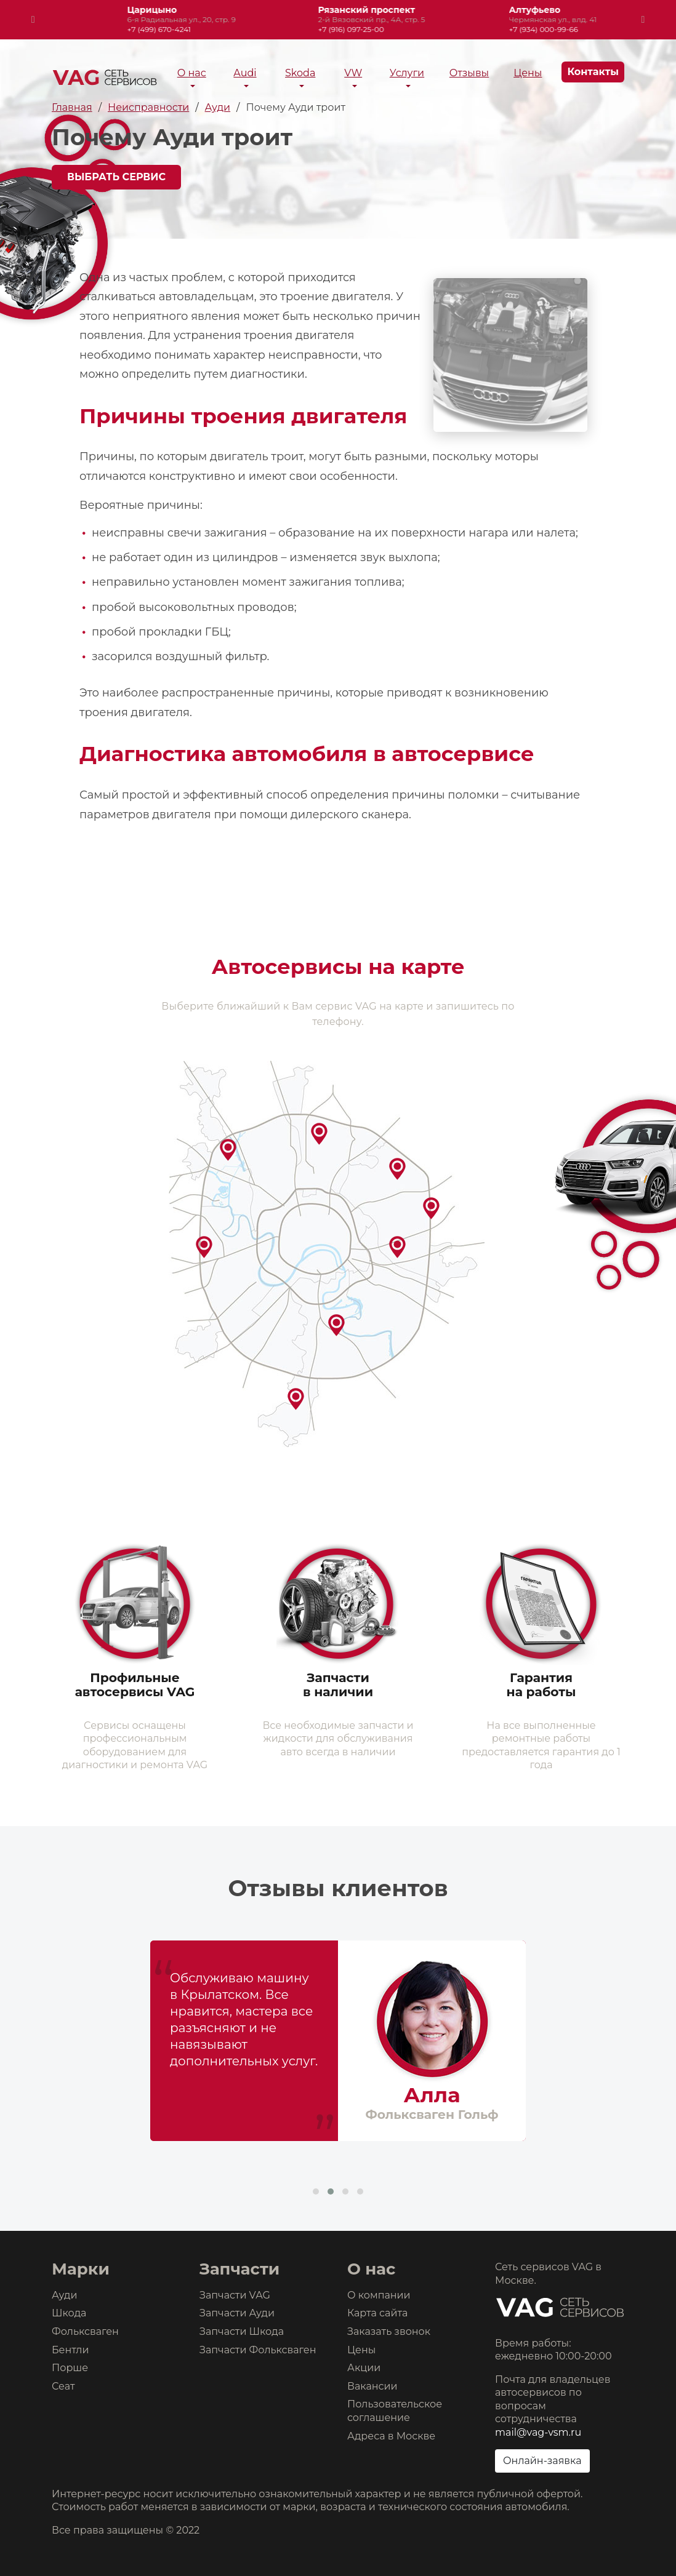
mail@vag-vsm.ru (538, 2432)
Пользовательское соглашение (394, 2410)
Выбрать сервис (116, 177)
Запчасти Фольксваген (257, 2350)
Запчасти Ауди (237, 2313)
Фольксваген (85, 2331)
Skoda (300, 73)
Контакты (593, 72)
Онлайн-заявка (542, 2460)
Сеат (63, 2386)
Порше (70, 2368)
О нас (191, 73)
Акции (363, 2368)
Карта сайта (377, 2313)
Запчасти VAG (234, 2295)
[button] (315, 2191)
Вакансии (372, 2386)
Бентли (70, 2350)
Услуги (407, 73)
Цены (527, 73)
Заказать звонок (388, 2331)
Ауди (64, 2295)
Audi (244, 73)
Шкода (69, 2313)
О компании (379, 2295)
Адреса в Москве (391, 2436)
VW (353, 73)
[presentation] (33, 19)
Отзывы (469, 73)
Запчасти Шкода (241, 2331)
